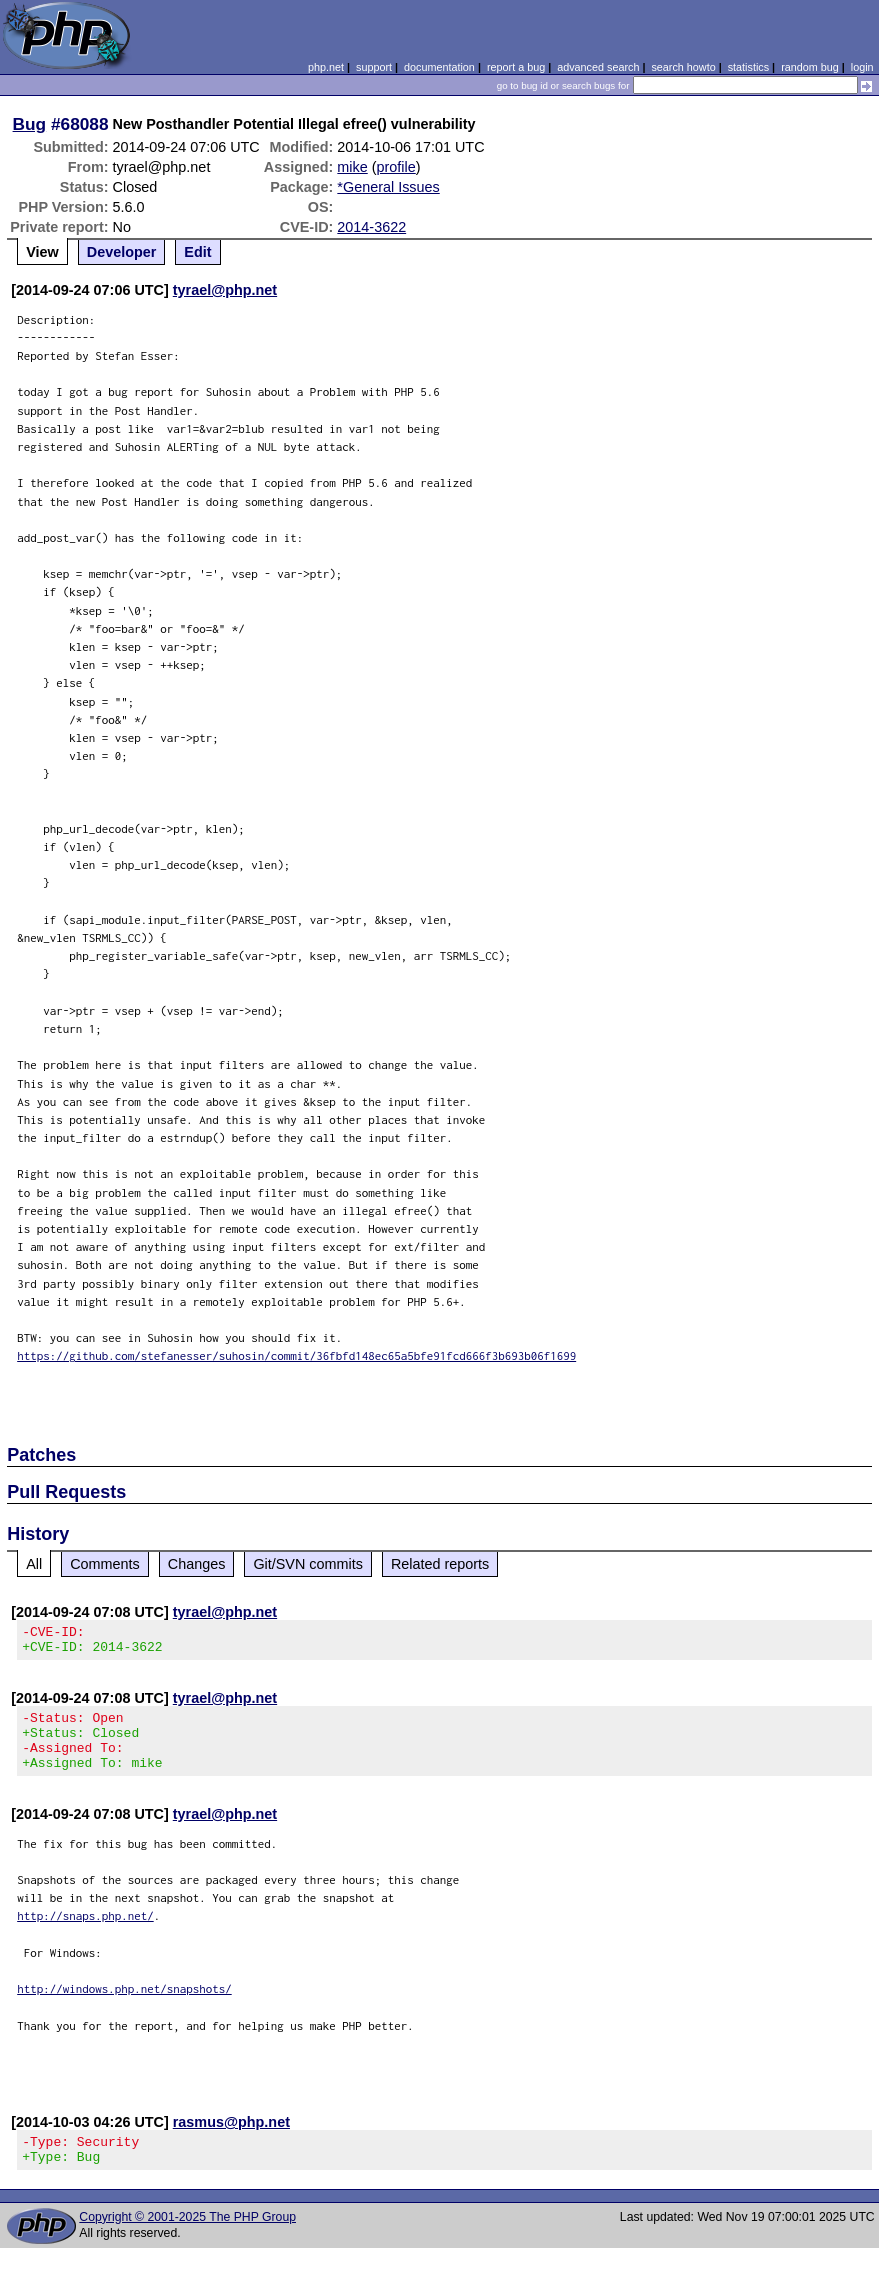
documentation (439, 67)
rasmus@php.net (231, 2140)
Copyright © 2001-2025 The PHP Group (187, 2241)
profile (396, 167)
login (862, 67)
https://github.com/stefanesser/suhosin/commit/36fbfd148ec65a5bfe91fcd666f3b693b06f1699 (296, 1355)
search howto (683, 67)
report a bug (516, 67)
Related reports (440, 1564)
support (374, 67)
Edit (197, 252)
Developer (122, 252)
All (34, 1564)
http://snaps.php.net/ (85, 1933)
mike (352, 167)
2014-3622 (371, 227)
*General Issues (388, 187)
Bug (30, 124)
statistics (748, 67)
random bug (810, 67)
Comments (105, 1564)
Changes (197, 1564)
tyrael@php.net (225, 290)
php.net (326, 67)
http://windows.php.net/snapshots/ (124, 2006)
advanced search (598, 67)
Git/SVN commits (308, 1564)
